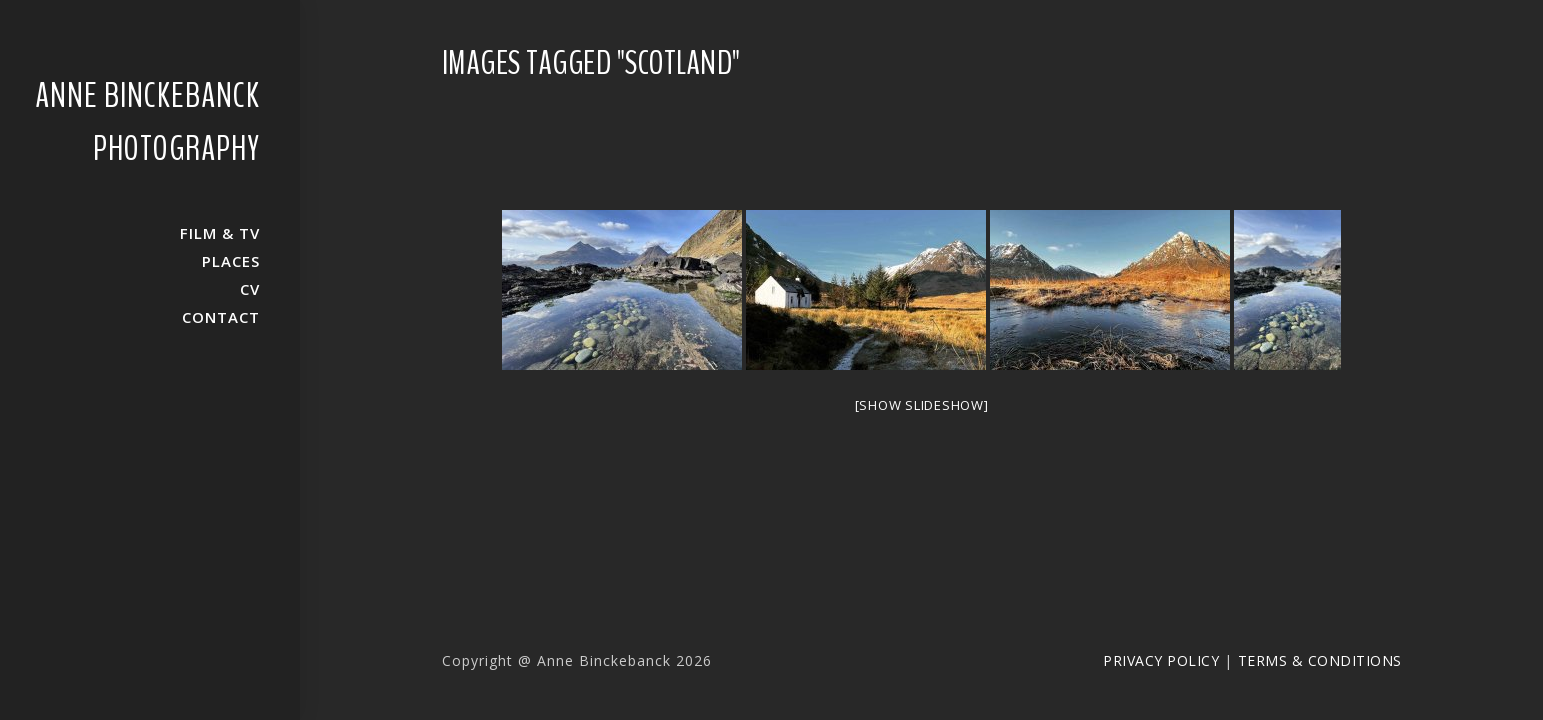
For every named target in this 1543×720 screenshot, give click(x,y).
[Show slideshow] (922, 405)
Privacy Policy (1161, 660)
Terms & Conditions (1320, 660)
